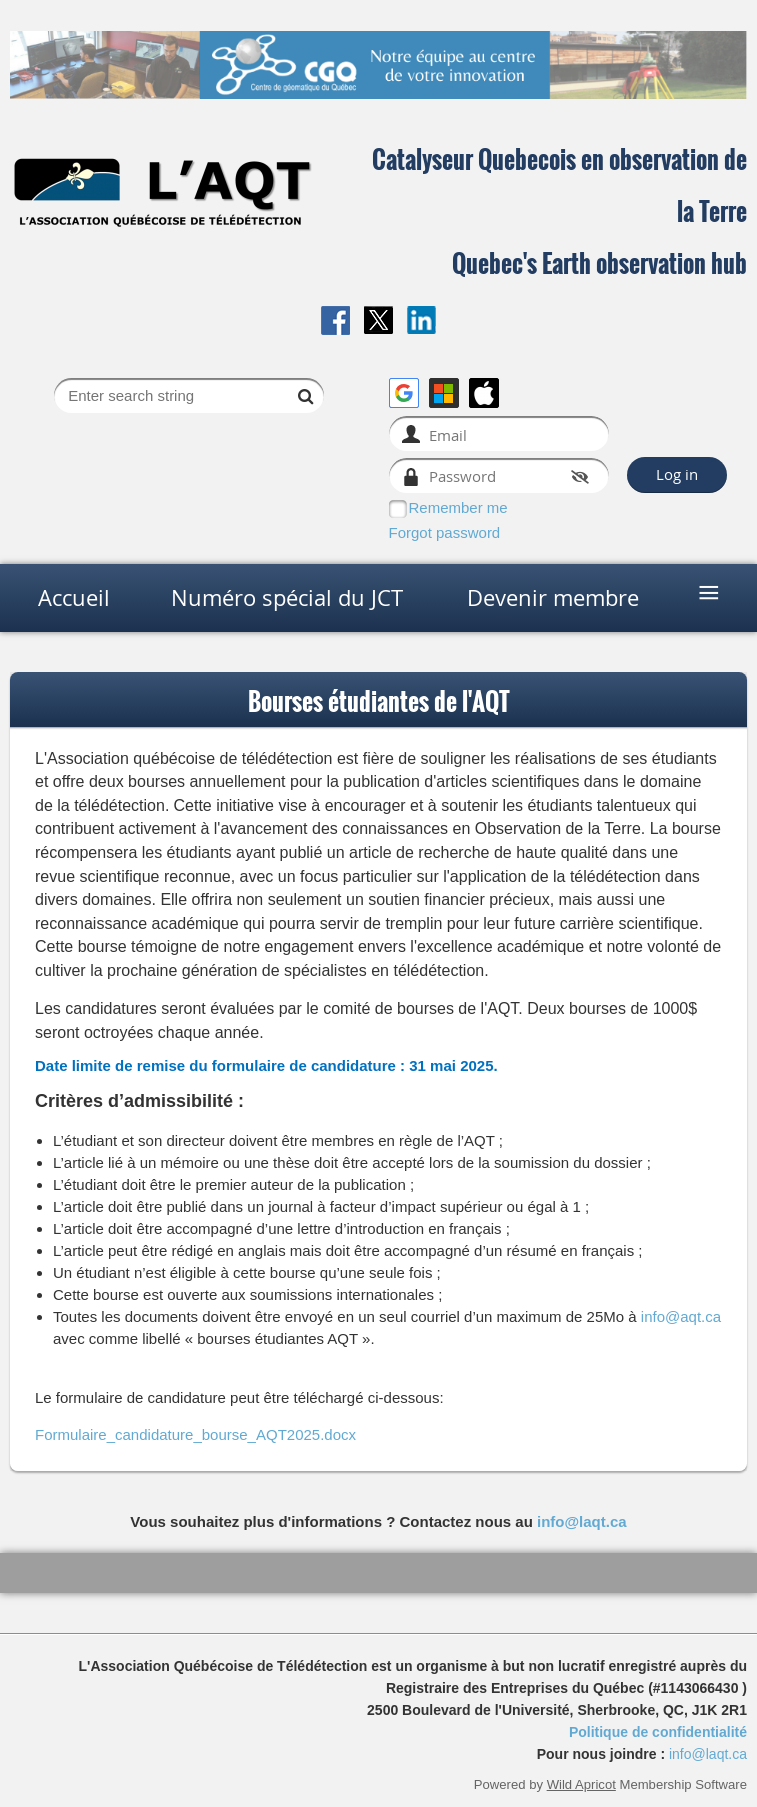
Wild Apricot (581, 1784)
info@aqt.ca (681, 1316)
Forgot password (445, 532)
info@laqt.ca (582, 1521)
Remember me (458, 507)
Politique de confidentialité (658, 1732)
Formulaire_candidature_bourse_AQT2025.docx (195, 1434)
